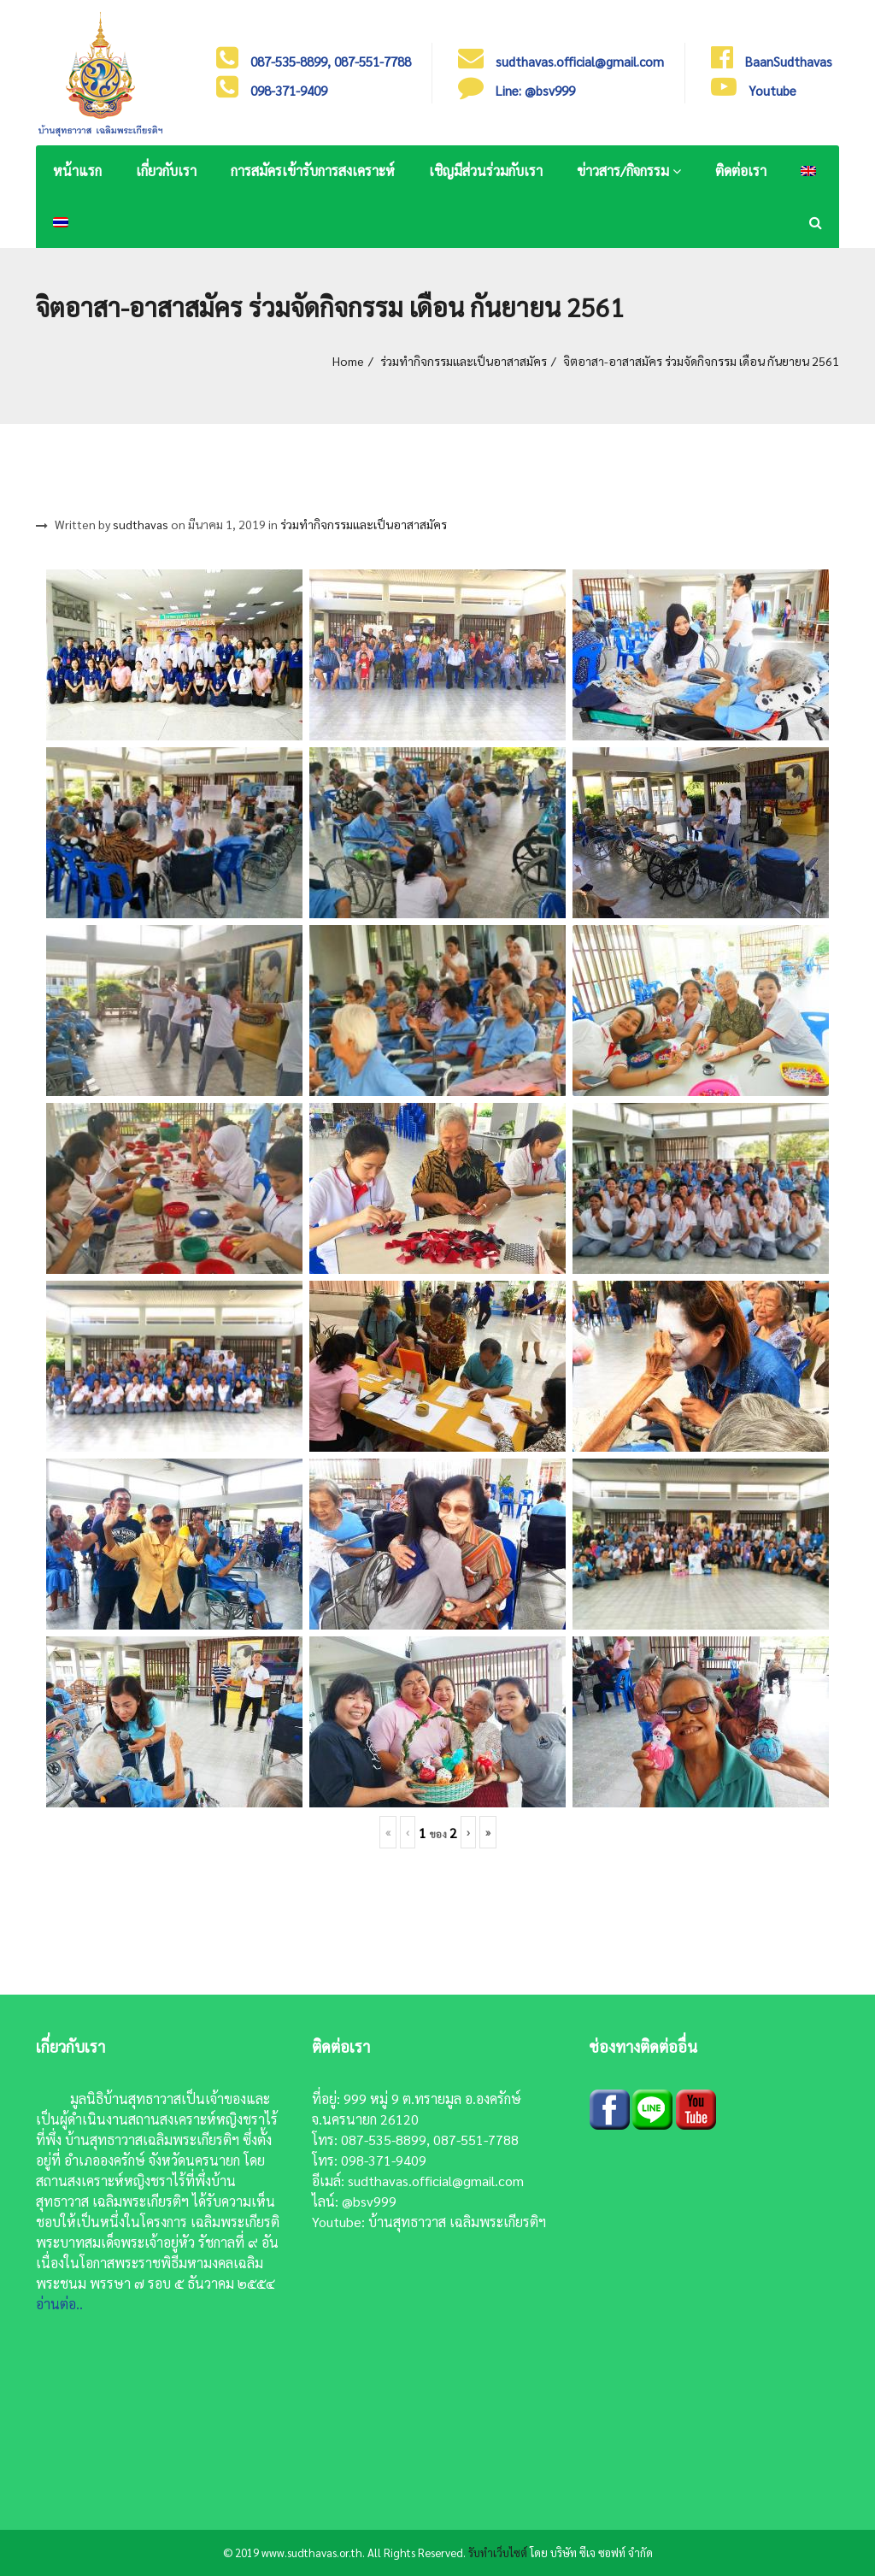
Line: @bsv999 (535, 90)
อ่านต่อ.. (59, 2304)
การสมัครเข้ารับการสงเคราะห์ (313, 171)
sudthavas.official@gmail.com (436, 2181)
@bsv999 (369, 2201)
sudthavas (140, 524)
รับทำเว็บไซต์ (497, 2552)
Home (348, 360)
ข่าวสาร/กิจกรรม (629, 171)
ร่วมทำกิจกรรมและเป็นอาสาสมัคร (463, 360)
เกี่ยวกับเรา (166, 171)
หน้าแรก (77, 171)
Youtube (772, 90)
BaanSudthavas (788, 61)
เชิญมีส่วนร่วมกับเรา (486, 171)
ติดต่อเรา (740, 171)
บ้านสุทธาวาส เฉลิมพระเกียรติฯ (457, 2222)
